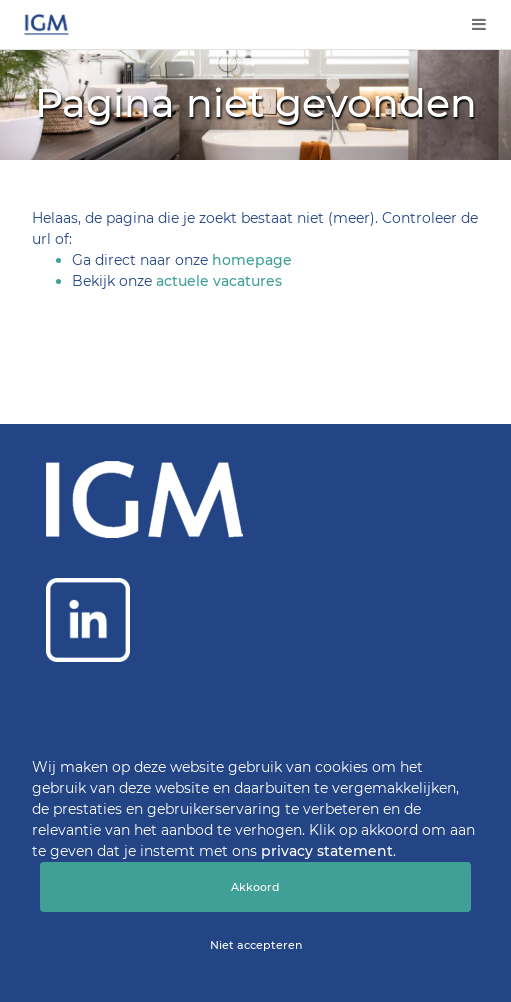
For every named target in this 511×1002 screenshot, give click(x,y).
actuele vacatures (219, 281)
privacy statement (327, 851)
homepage (252, 260)
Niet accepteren (256, 945)
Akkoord (255, 887)
